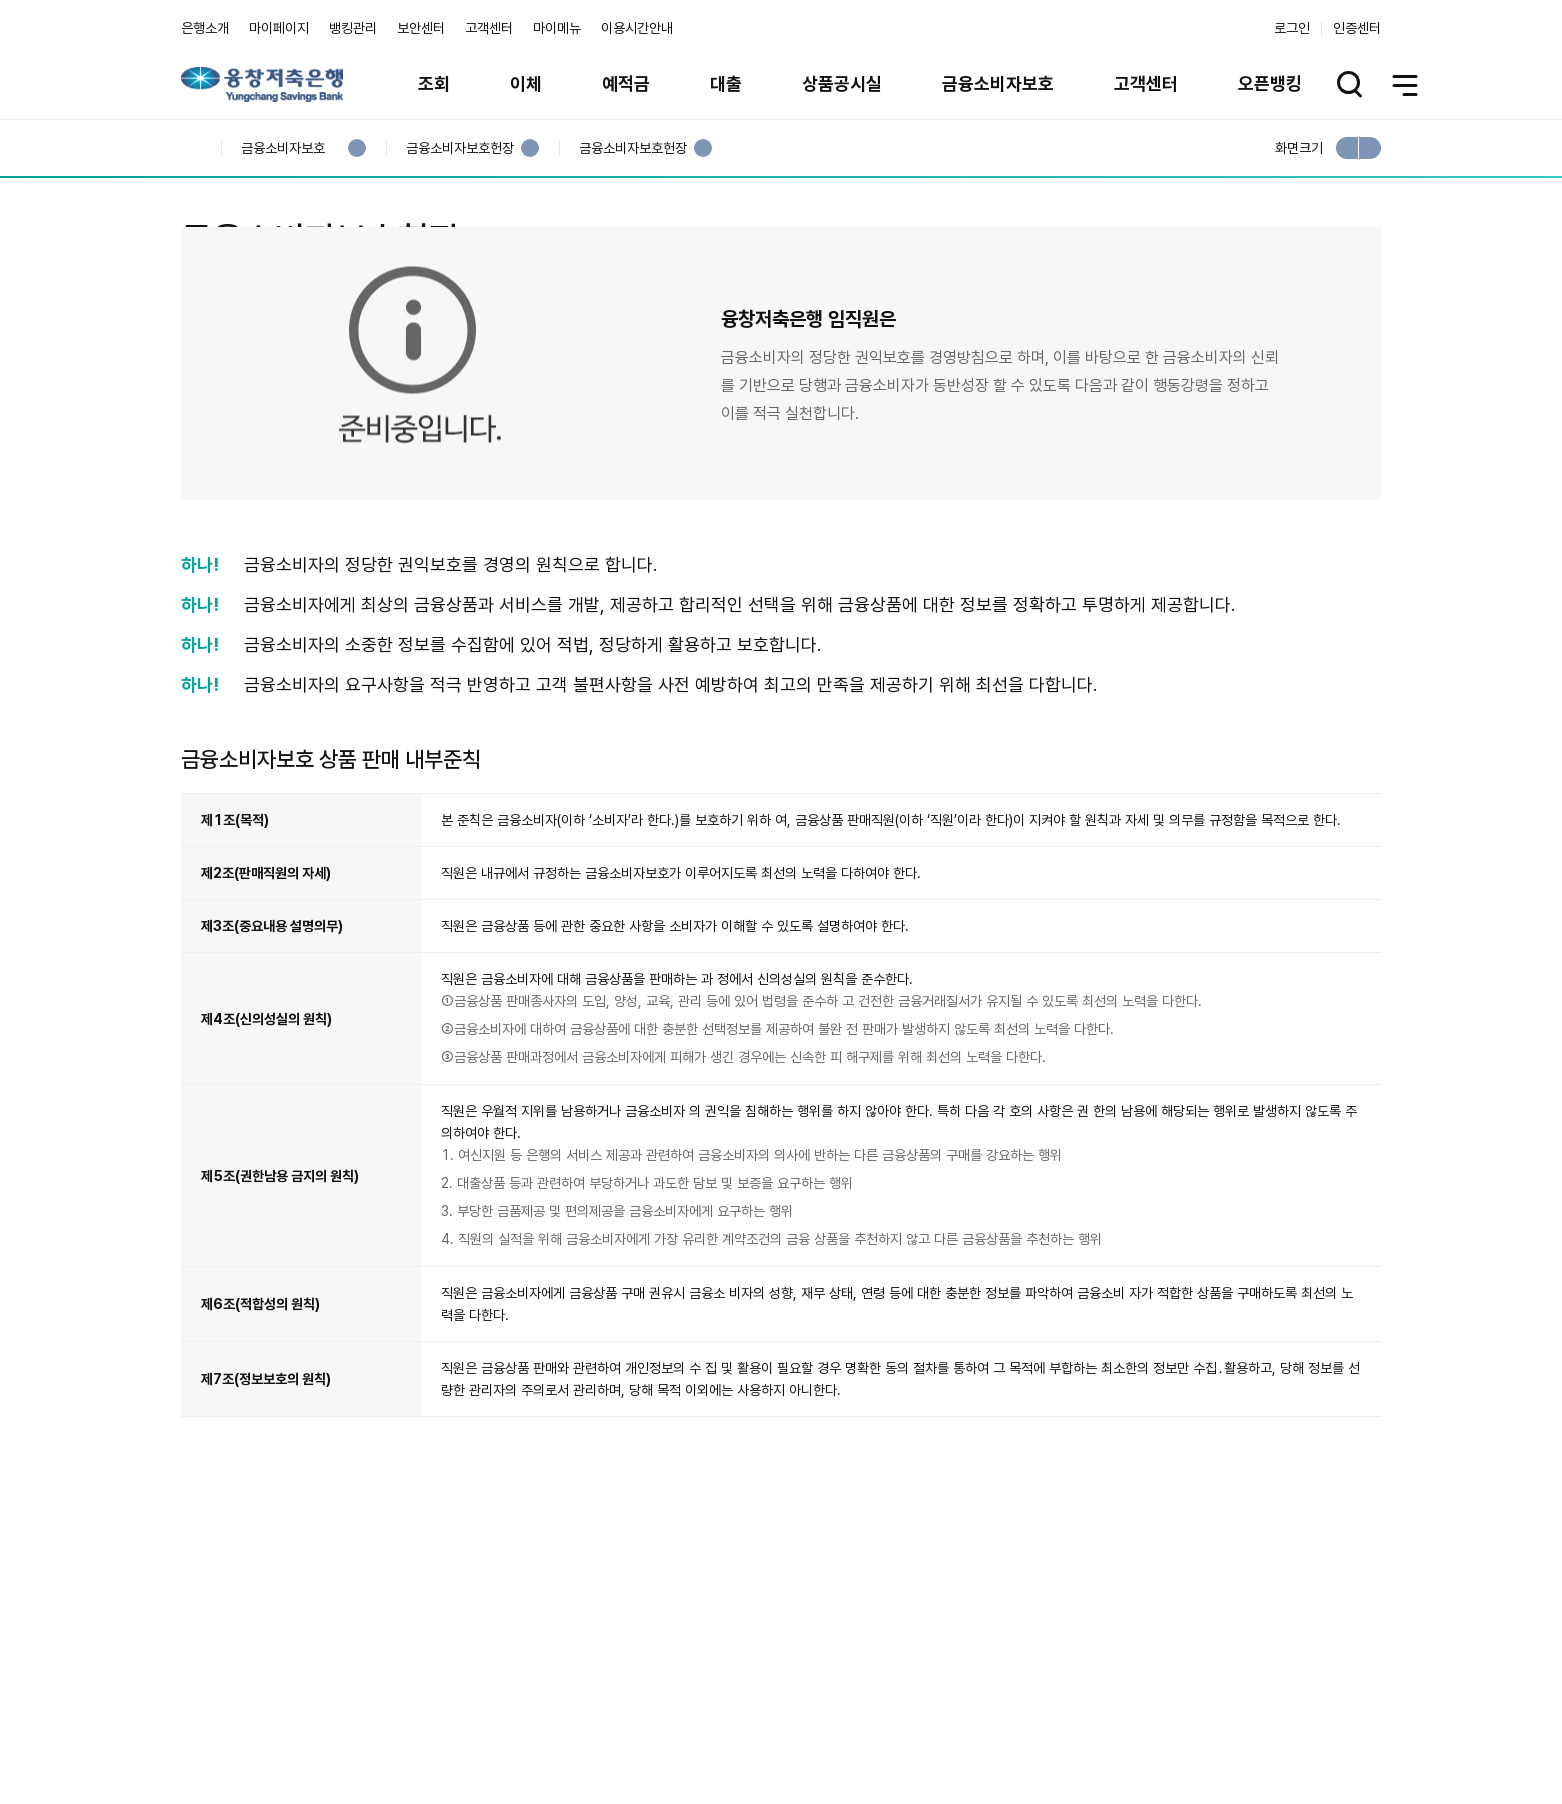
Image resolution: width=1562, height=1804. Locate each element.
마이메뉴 (557, 28)
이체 (526, 83)
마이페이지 (279, 28)
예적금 (626, 83)
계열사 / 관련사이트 (1196, 1731)
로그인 (1292, 28)
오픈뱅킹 (1270, 83)
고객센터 (489, 28)
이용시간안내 (637, 28)
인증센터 (1357, 28)
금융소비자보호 (998, 83)
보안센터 (421, 28)
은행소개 (205, 28)
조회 (434, 83)
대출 (726, 83)
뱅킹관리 (353, 28)
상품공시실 (842, 83)
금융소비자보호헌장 (459, 148)
